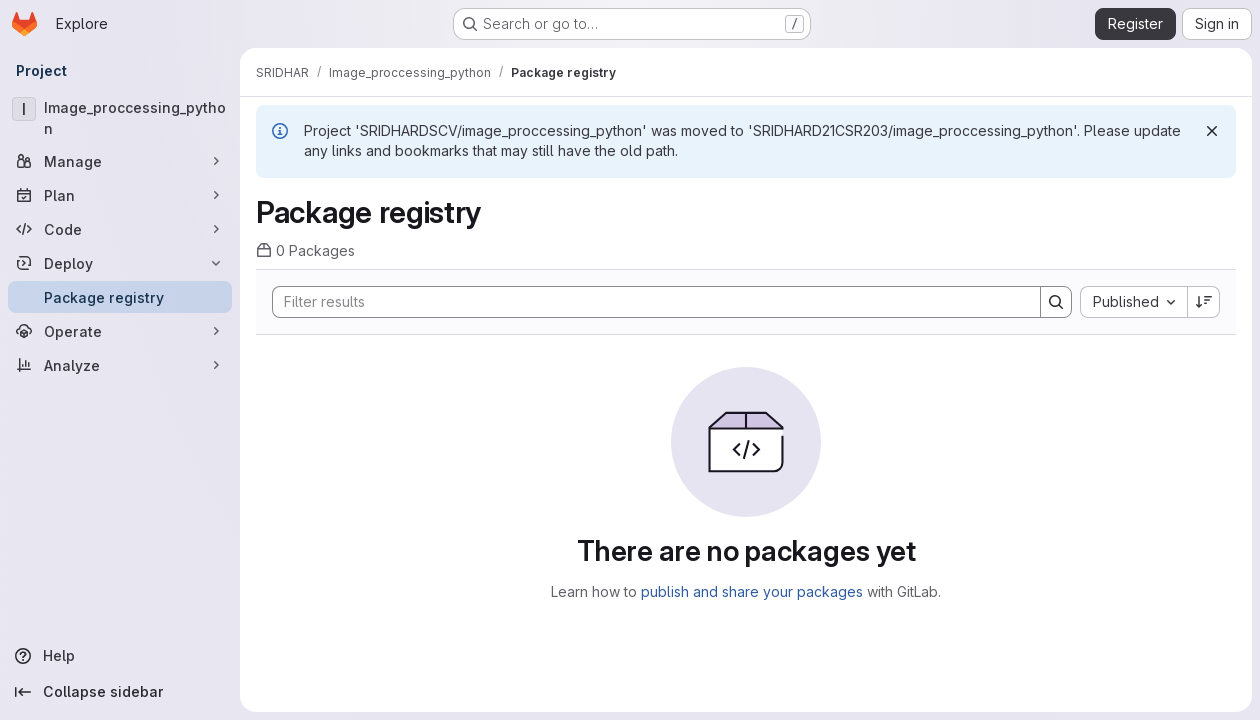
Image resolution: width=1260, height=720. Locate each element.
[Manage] (120, 161)
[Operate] (120, 331)
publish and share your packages (752, 591)
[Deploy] (120, 263)
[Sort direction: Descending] (1204, 302)
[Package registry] (120, 297)
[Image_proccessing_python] (120, 118)
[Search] (646, 302)
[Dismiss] (1212, 131)
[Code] (120, 229)
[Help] (120, 656)
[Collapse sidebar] (120, 692)
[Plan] (120, 195)
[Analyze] (120, 365)
